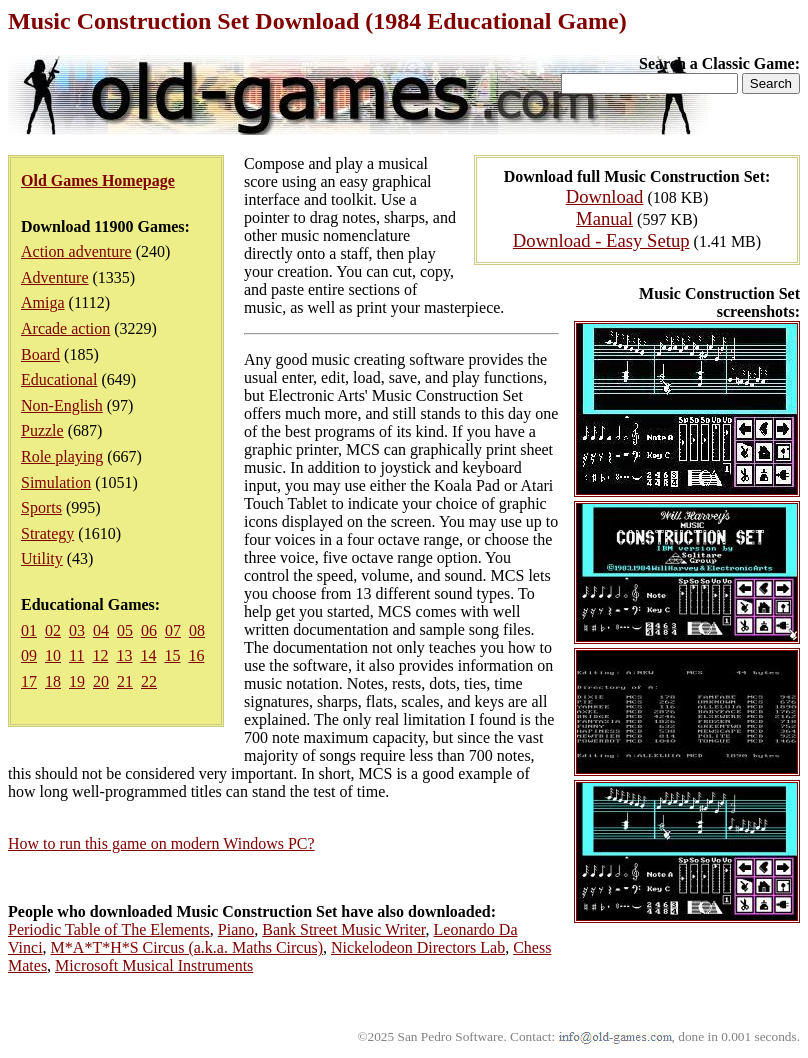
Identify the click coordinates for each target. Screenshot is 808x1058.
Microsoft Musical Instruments (154, 965)
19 (77, 681)
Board (40, 354)
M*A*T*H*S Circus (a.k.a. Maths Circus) (187, 947)
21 (125, 681)
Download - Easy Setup (601, 240)
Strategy (47, 533)
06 (149, 630)
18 (53, 681)
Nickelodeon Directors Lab (418, 947)
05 (125, 630)
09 (29, 655)
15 (172, 655)
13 (124, 655)
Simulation (56, 482)
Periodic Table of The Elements (109, 929)
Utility (42, 558)
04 (101, 630)
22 (149, 681)
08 (197, 630)
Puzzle (42, 430)
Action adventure (76, 251)
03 (77, 630)
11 (76, 655)
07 (173, 630)
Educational (59, 379)
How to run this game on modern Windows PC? (161, 843)
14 (148, 655)
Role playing (62, 456)
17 (29, 681)
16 (196, 655)
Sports (41, 507)
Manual (604, 218)
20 (101, 681)
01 (29, 630)
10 (53, 655)
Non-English (62, 405)
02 (53, 630)
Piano (236, 929)
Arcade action (65, 328)
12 (100, 655)
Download (605, 196)
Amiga (43, 302)
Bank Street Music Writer (343, 929)
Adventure (55, 277)
